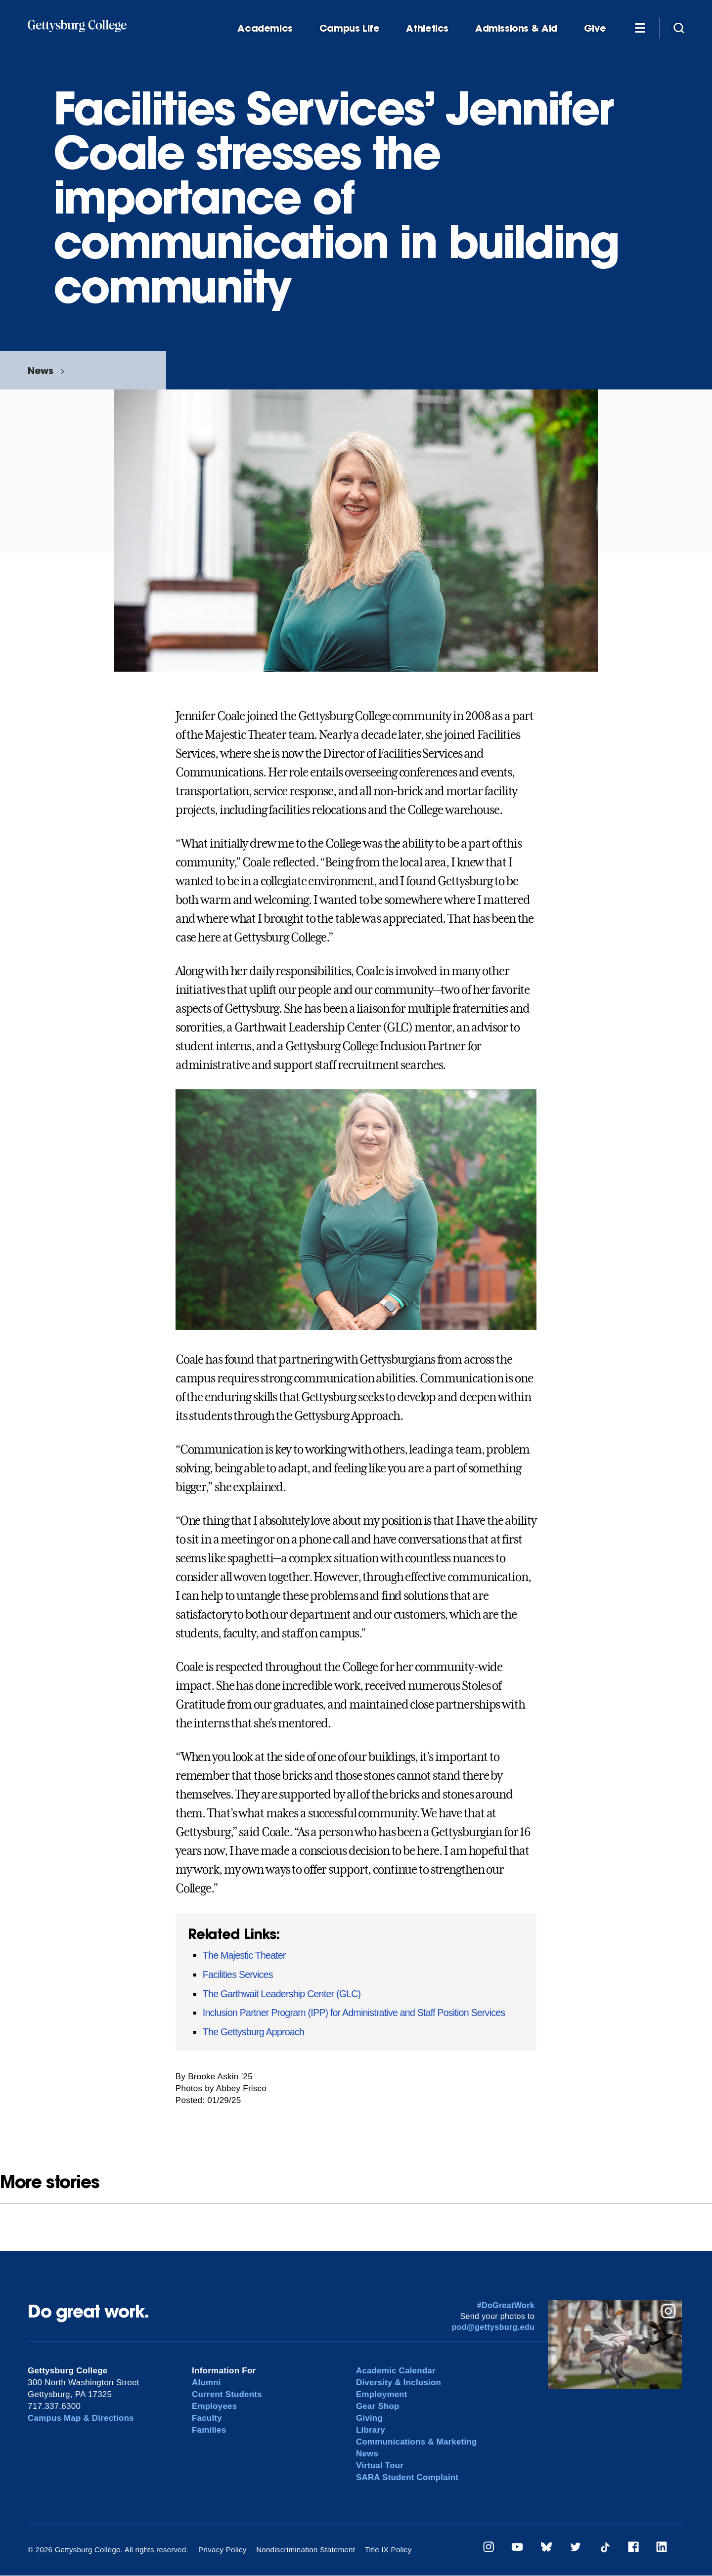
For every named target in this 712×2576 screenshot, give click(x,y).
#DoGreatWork (506, 2305)
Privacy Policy (222, 2549)
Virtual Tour (380, 2465)
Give (595, 28)
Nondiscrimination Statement (305, 2549)
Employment (382, 2394)
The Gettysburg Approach (253, 2031)
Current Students (227, 2394)
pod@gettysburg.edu (493, 2327)
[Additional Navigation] (639, 28)
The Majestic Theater (244, 1955)
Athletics (427, 28)
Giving (369, 2418)
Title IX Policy (386, 2549)
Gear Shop (378, 2406)
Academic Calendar (396, 2370)
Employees (214, 2406)
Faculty (207, 2418)
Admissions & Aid (516, 28)
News (40, 370)
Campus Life (349, 28)
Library (370, 2430)
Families (209, 2430)
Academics (265, 28)
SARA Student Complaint (407, 2477)
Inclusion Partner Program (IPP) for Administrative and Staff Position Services (354, 2012)
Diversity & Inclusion (399, 2382)
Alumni (206, 2382)
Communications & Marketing (417, 2442)
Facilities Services (238, 1974)
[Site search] (678, 28)
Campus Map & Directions (81, 2418)
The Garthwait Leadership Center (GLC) (281, 1993)
